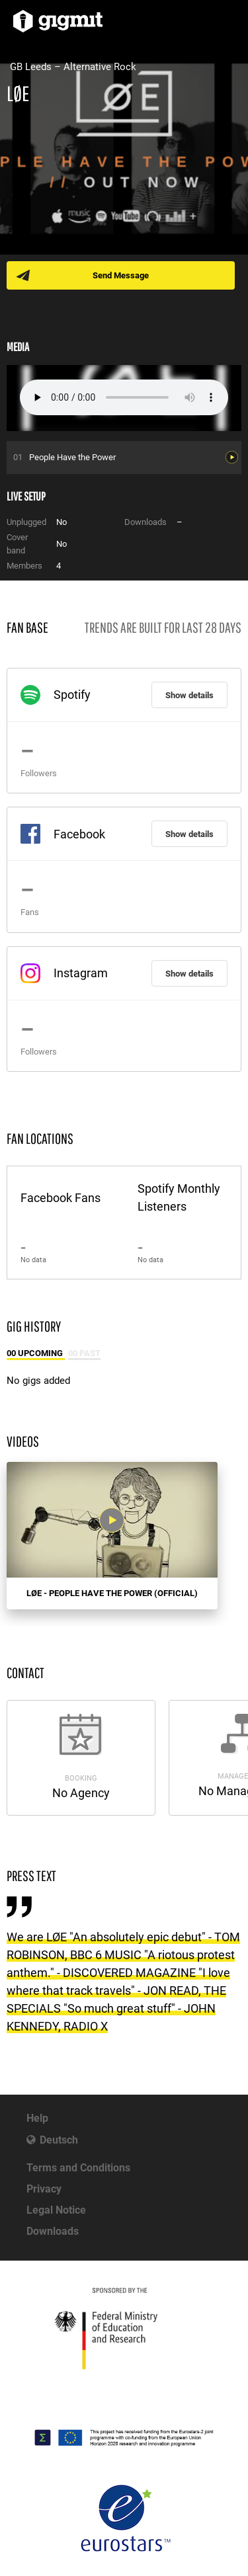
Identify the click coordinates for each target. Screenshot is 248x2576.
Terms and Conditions (78, 2167)
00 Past (84, 1353)
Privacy (44, 2189)
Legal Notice (56, 2210)
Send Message (121, 275)
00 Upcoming (36, 1353)
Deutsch (59, 2140)
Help (37, 2118)
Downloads (52, 2231)
